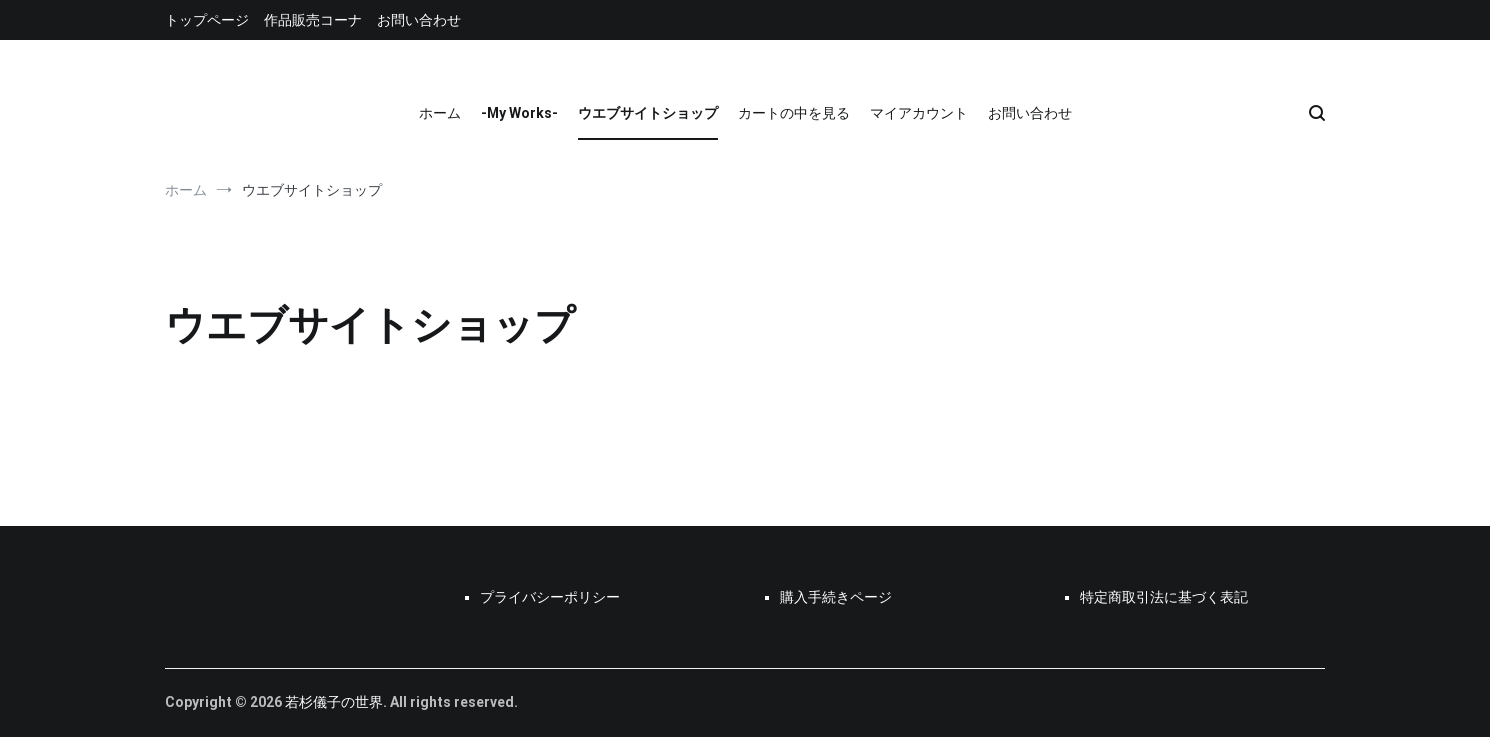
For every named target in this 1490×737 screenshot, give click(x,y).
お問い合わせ (419, 20)
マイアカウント (919, 113)
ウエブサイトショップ (648, 113)
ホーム (440, 113)
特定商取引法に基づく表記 (1164, 597)
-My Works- (519, 113)
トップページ (207, 20)
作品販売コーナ (313, 20)
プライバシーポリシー (550, 597)
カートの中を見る (794, 113)
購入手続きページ (836, 597)
